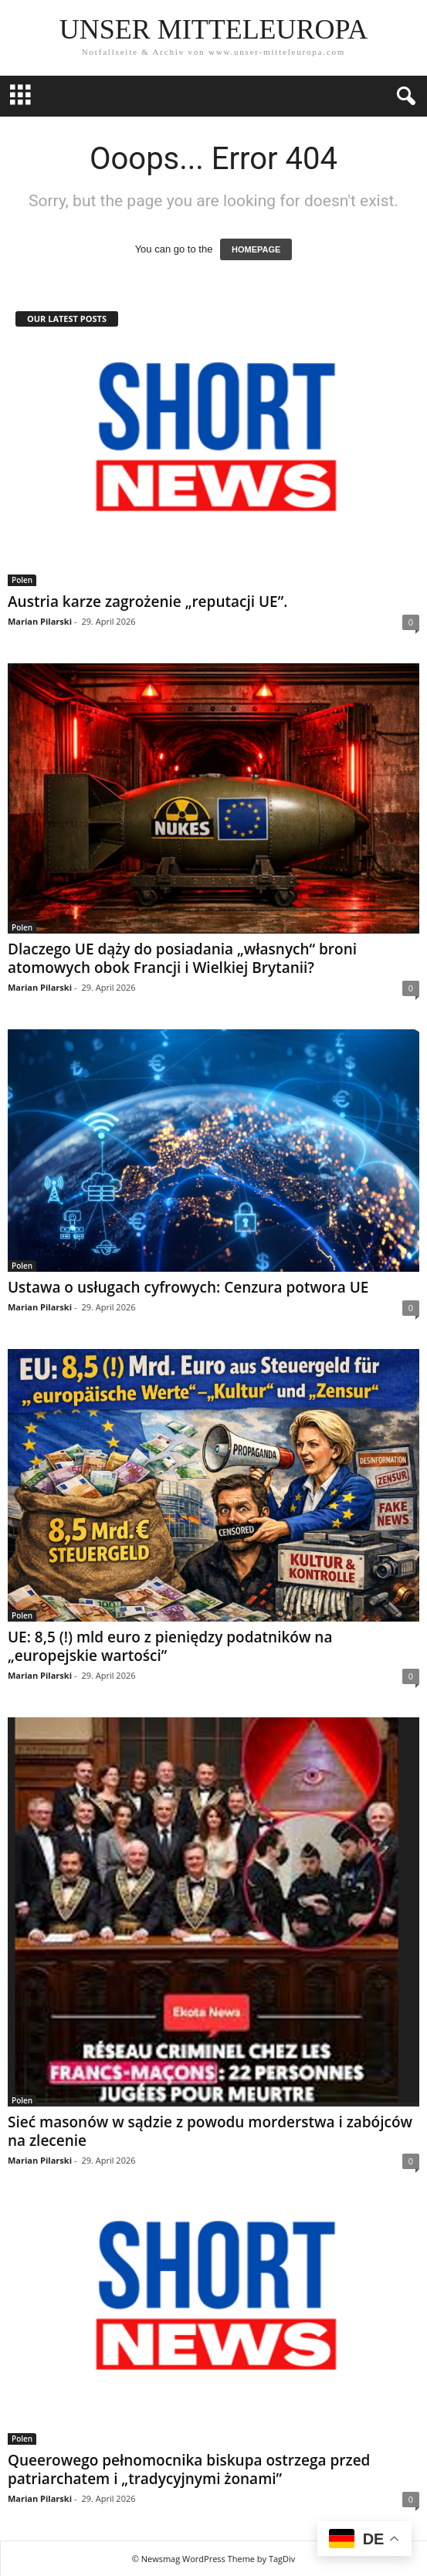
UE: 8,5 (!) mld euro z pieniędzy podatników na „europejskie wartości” (170, 1646)
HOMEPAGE (256, 249)
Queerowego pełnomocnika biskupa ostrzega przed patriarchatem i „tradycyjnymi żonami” (189, 2469)
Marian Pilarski (40, 621)
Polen (22, 580)
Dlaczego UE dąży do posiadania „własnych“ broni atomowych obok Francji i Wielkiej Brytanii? (182, 958)
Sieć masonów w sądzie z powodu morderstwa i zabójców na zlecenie (210, 2131)
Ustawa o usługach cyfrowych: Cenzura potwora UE (188, 1287)
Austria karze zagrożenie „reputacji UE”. (147, 601)
